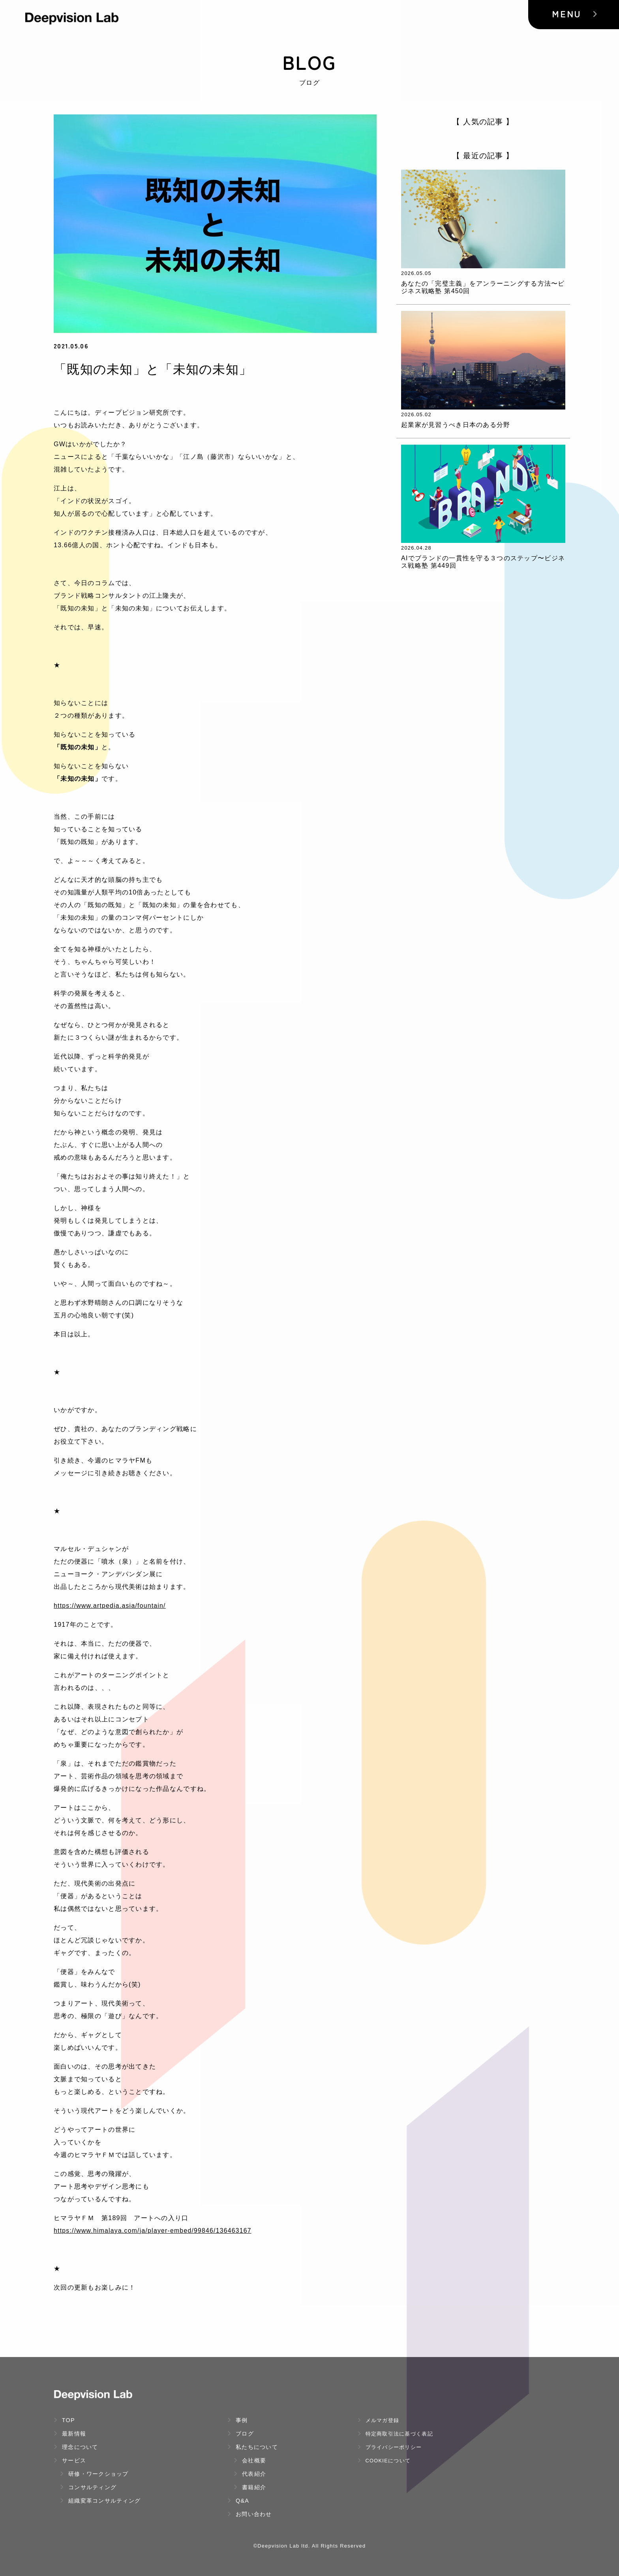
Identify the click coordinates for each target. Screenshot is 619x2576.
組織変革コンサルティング (100, 2500)
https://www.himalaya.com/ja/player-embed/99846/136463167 (154, 2230)
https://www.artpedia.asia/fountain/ (111, 1605)
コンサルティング (88, 2487)
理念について (76, 2447)
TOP (64, 2420)
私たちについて (252, 2447)
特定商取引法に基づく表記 (395, 2434)
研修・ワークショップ (94, 2474)
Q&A (238, 2500)
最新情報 (70, 2433)
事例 (237, 2420)
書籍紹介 (250, 2487)
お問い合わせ (249, 2514)
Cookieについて (384, 2461)
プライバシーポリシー (390, 2447)
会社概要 (250, 2460)
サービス (70, 2460)
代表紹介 (250, 2474)
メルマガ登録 (378, 2420)
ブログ (240, 2433)
